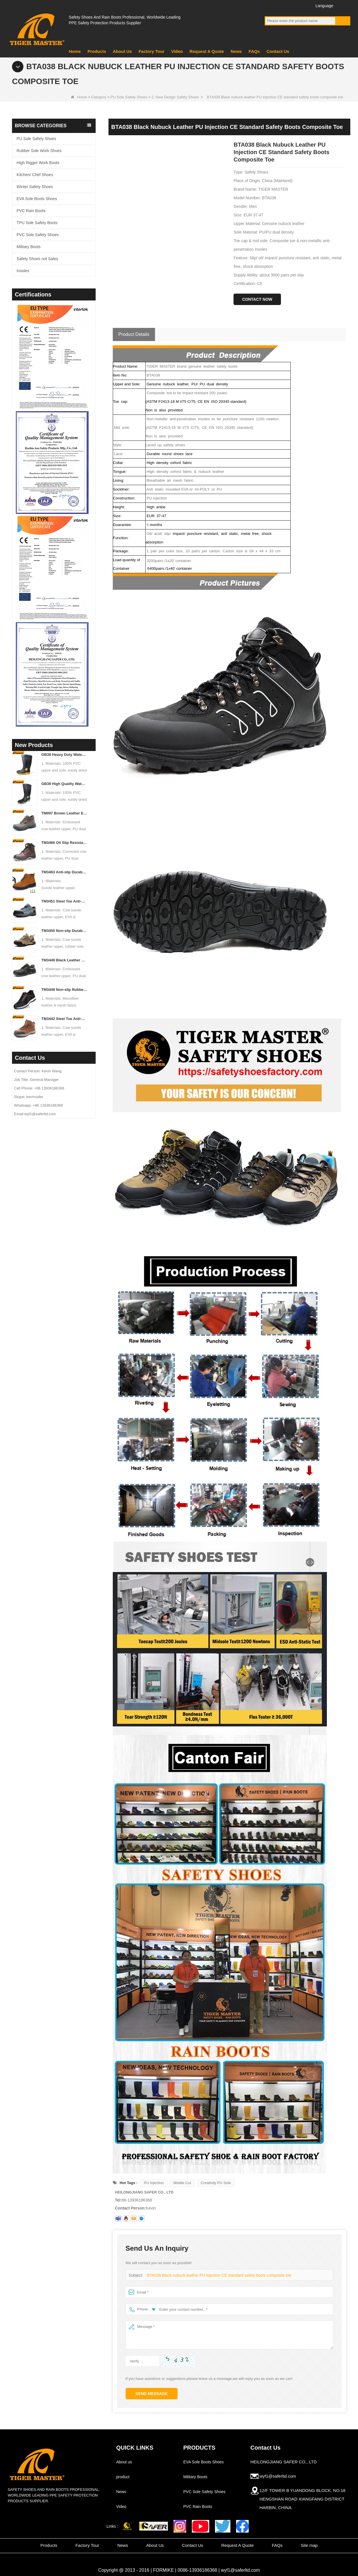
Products (96, 51)
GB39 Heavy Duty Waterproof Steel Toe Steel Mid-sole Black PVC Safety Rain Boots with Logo (64, 754)
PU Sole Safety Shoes (128, 97)
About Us (122, 51)
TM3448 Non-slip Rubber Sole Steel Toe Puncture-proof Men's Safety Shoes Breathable (64, 989)
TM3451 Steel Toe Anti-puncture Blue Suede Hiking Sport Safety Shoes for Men (64, 901)
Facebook (270, 5)
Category (98, 97)
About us (124, 2462)
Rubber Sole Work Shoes (39, 150)
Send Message (152, 2393)
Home (75, 51)
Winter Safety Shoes (35, 186)
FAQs (254, 51)
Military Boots (29, 246)
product (123, 2477)
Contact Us (278, 51)
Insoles (23, 270)
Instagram (302, 5)
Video (177, 51)
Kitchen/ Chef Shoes (35, 174)
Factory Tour (151, 51)
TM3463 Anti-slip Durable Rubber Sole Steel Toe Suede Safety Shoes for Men (64, 872)
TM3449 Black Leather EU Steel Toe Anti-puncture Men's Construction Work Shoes (64, 960)
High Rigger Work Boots (38, 162)
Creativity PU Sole (216, 2183)
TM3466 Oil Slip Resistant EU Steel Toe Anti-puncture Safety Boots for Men (64, 842)
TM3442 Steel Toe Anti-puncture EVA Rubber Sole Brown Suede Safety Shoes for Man (64, 1019)
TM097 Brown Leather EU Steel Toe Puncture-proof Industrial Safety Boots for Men (64, 813)
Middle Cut (182, 2183)
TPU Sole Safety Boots (37, 222)
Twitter (291, 5)
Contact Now (257, 299)
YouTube (280, 5)
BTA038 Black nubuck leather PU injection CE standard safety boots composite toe (215, 2275)
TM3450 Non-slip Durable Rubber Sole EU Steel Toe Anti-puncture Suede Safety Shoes (64, 931)
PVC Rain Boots (31, 210)
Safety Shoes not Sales (37, 258)
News (236, 51)
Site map (309, 2545)
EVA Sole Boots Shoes (37, 198)
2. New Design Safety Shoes (175, 97)
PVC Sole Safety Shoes (38, 234)
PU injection (154, 2183)
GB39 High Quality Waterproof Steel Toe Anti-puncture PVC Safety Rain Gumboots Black (64, 784)
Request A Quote (207, 51)
